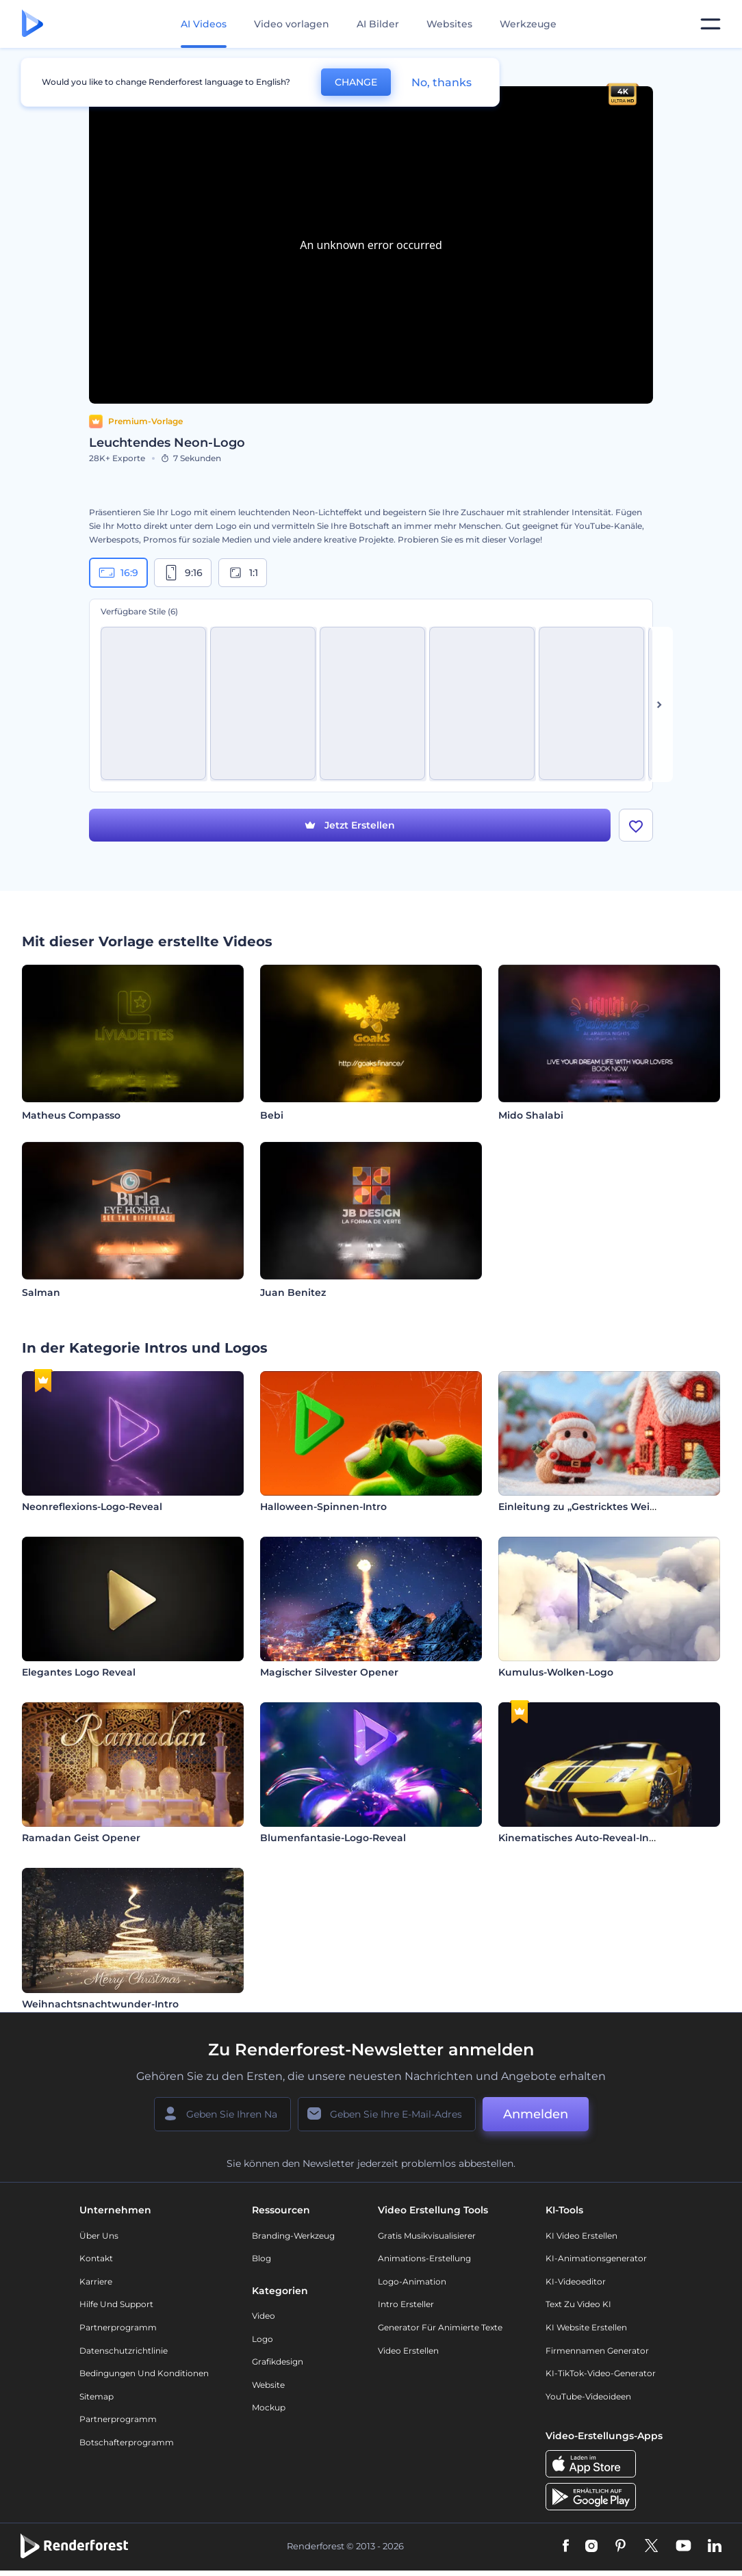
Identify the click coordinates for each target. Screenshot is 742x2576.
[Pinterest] (620, 2547)
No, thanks (441, 82)
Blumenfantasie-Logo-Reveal (333, 1838)
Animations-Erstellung (424, 2259)
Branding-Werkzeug (293, 2235)
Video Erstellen (408, 2350)
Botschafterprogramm (126, 2443)
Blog (261, 2259)
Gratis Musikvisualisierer (427, 2235)
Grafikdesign (277, 2362)
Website (268, 2385)
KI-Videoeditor (576, 2282)
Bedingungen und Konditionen (144, 2374)
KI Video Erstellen (581, 2235)
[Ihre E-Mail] (387, 2115)
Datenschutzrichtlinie (123, 2350)
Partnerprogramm (118, 2328)
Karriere (95, 2282)
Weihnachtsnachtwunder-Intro (100, 2004)
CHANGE (356, 82)
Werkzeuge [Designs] (528, 24)
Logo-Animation (412, 2282)
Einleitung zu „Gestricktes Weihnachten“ (600, 1507)
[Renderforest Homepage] (32, 24)
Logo (262, 2339)
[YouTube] (683, 2547)
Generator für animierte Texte (440, 2328)
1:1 (242, 572)
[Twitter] (651, 2547)
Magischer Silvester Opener (329, 1673)
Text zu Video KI (578, 2305)
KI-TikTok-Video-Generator (601, 2374)
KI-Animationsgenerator (596, 2259)
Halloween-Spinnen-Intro (323, 1507)
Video (263, 2316)
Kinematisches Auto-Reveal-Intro (580, 1838)
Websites (449, 24)
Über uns (98, 2235)
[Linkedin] (714, 2547)
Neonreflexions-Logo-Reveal (92, 1507)
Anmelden (535, 2114)
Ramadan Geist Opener (81, 1838)
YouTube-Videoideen (588, 2397)
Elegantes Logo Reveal (79, 1673)
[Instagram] (591, 2547)
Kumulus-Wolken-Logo (555, 1673)
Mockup (268, 2408)
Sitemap (96, 2397)
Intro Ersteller (406, 2305)
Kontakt (96, 2259)
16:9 (118, 572)
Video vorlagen (291, 24)
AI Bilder (378, 24)
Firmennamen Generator (597, 2350)
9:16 (183, 572)
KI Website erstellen (586, 2328)
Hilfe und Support (116, 2305)
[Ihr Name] (222, 2115)
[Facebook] (566, 2547)
